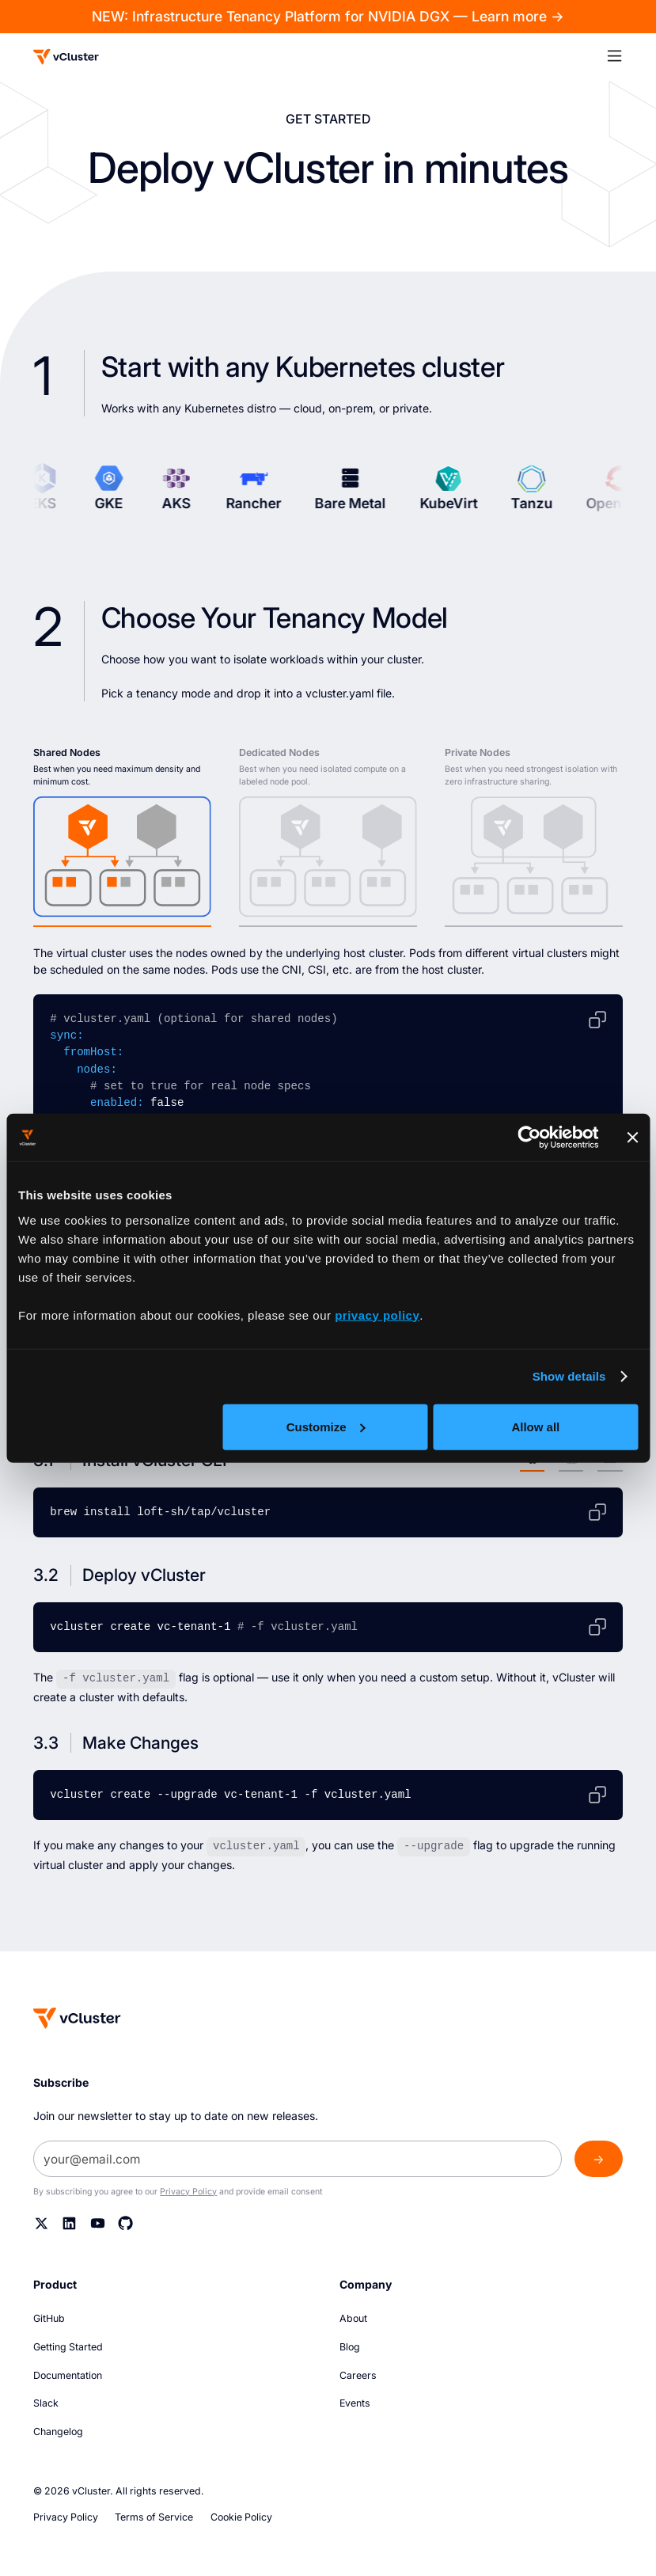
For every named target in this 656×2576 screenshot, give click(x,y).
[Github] (125, 2222)
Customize (326, 1426)
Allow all (535, 1426)
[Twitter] (41, 2222)
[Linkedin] (69, 2222)
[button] (622, 55)
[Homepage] (77, 2017)
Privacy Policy (188, 2191)
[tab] (122, 836)
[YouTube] (97, 2222)
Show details (569, 1376)
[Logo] (66, 56)
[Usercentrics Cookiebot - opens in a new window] (529, 1137)
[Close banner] (632, 1137)
